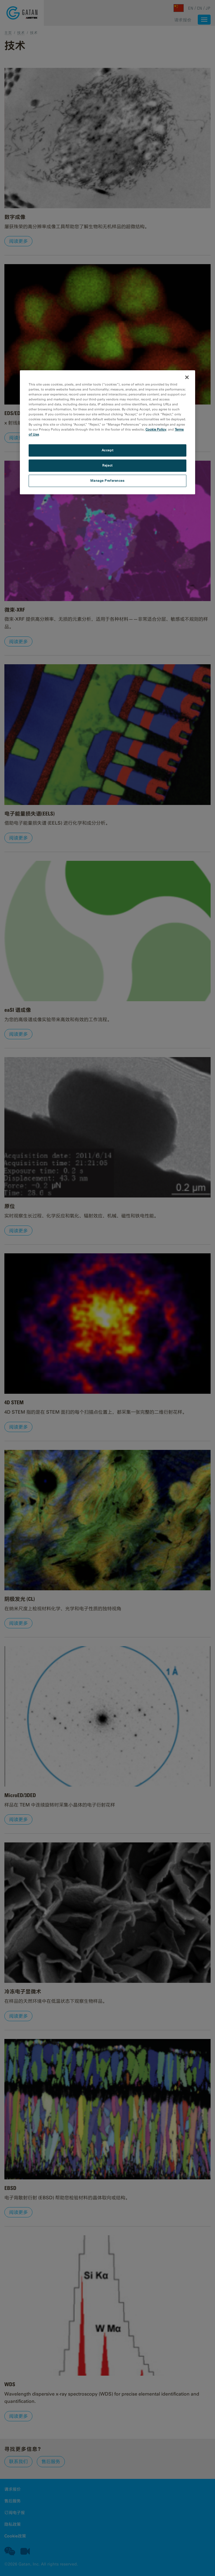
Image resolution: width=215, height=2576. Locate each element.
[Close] (187, 377)
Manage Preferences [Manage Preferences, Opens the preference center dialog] (107, 481)
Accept (107, 450)
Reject (107, 465)
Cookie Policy (155, 429)
